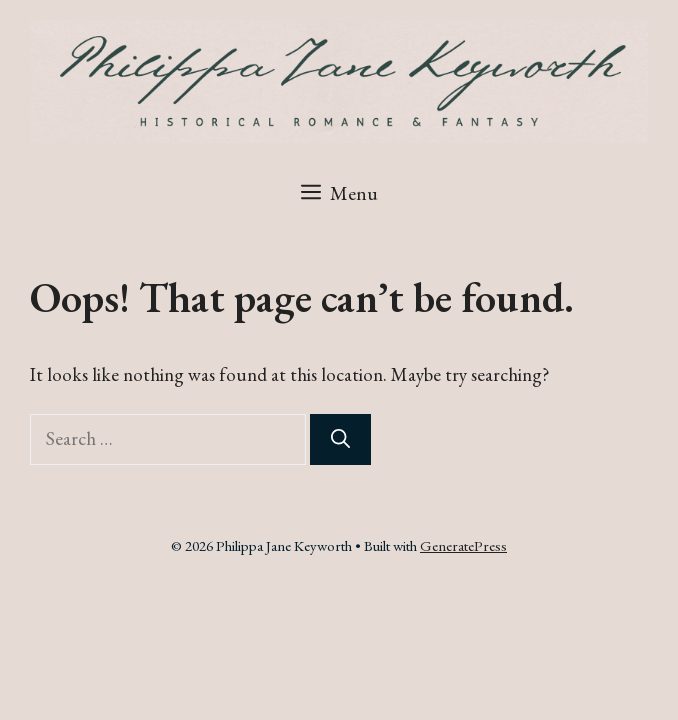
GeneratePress (463, 545)
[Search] (340, 439)
